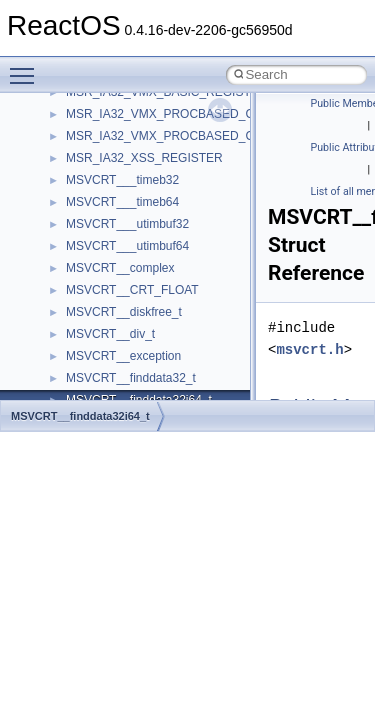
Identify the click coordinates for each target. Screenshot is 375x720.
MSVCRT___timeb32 (122, 180)
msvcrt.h (309, 349)
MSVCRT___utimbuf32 (127, 224)
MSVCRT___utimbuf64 (127, 246)
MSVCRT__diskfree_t (124, 312)
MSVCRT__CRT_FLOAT (132, 290)
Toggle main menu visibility (27, 67)
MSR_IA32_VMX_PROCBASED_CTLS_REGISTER (205, 136)
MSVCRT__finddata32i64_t (80, 416)
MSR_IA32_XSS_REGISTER (144, 158)
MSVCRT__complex (120, 268)
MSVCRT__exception (123, 356)
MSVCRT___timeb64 (122, 202)
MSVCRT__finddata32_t (131, 378)
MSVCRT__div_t (110, 334)
